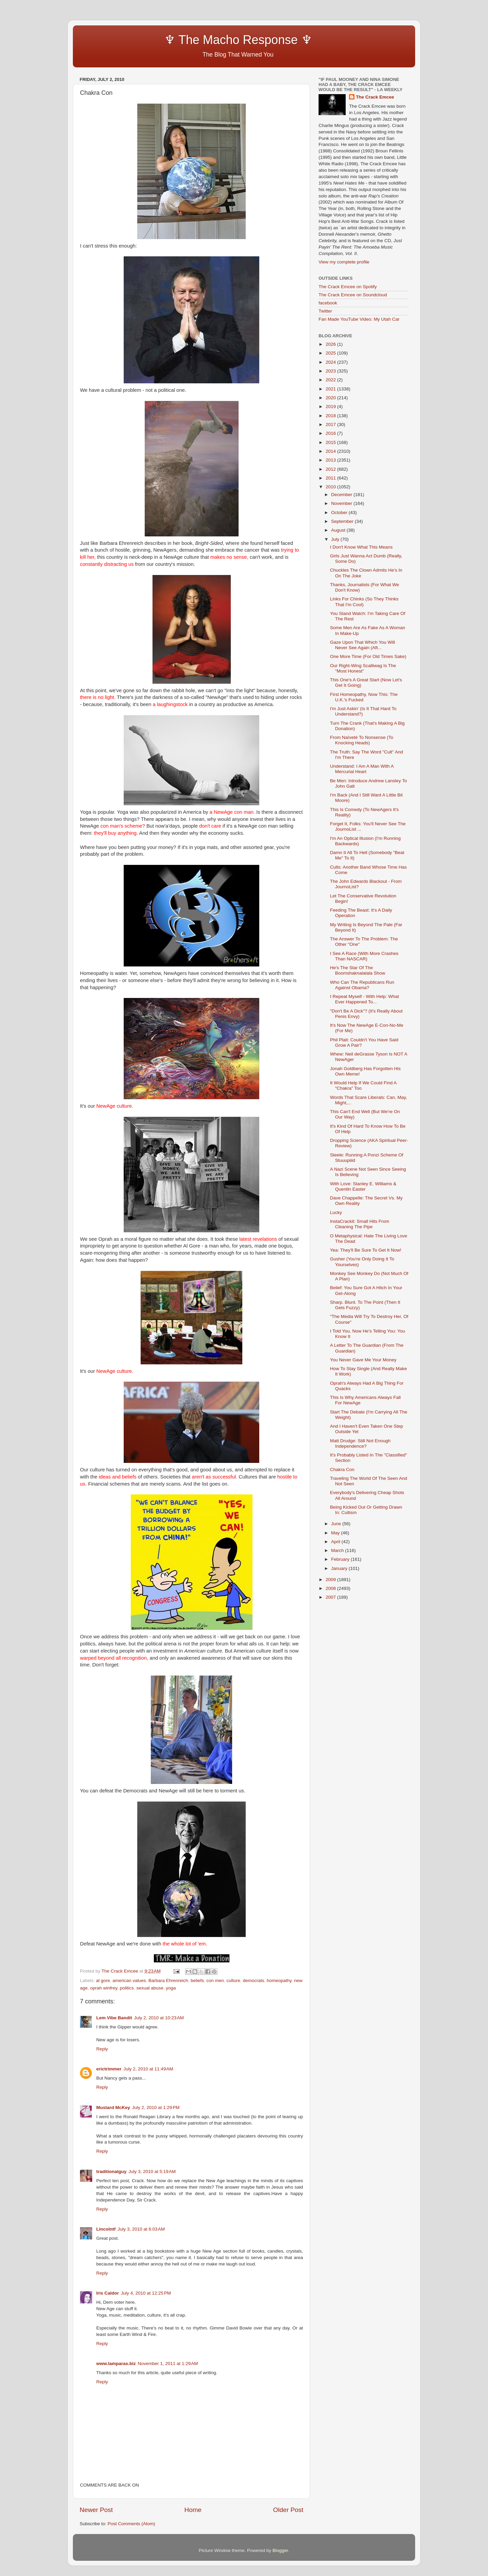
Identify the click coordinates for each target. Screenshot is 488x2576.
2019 (331, 406)
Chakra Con (342, 1469)
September (343, 521)
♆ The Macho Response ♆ (197, 40)
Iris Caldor (107, 2293)
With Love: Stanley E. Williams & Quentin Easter (363, 1186)
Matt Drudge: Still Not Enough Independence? (360, 1443)
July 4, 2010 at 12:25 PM (146, 2293)
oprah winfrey (103, 1987)
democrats (253, 1980)
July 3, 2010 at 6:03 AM (141, 2229)
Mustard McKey (113, 2107)
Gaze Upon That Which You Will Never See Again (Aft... (362, 645)
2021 (331, 388)
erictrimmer (108, 2068)
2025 (331, 353)
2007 (331, 1597)
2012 (331, 469)
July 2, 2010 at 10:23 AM (159, 2017)
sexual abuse (149, 1987)
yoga (171, 1987)
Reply (102, 2048)
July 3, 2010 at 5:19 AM (152, 2171)
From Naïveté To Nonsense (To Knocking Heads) (361, 740)
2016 (331, 433)
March (338, 1550)
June (336, 1523)
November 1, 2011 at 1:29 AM (168, 2363)
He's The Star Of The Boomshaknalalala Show (357, 970)
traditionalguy (111, 2171)
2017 (331, 424)
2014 (331, 451)
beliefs (197, 1980)
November (342, 503)
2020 (331, 397)
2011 (331, 478)
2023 (331, 371)
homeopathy (279, 1980)
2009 (331, 1579)
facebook (328, 302)
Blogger (280, 2550)
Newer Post (96, 2509)
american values (129, 1980)
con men (215, 1980)
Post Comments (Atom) (131, 2523)
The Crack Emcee (375, 97)
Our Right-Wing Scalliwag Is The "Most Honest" (363, 668)
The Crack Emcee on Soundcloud (353, 294)
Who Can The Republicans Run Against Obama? (362, 985)
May (336, 1532)
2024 (331, 362)
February (341, 1559)
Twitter (325, 311)
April (336, 1541)
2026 (331, 344)
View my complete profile (344, 261)
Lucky (336, 1212)
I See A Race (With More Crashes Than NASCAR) (364, 956)
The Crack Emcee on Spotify (348, 286)
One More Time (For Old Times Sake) (368, 656)
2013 (331, 460)
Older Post (288, 2509)
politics (127, 1987)
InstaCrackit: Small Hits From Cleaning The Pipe (359, 1224)
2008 (331, 1588)
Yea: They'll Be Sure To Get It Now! (365, 1250)
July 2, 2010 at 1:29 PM (156, 2107)
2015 (331, 442)
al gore (103, 1980)
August (339, 530)
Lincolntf (106, 2229)
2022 (331, 379)
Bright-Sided (209, 543)
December (342, 494)
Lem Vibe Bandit (114, 2017)
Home (192, 2509)
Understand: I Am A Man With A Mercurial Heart (362, 769)
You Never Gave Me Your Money (363, 1359)
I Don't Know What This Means (361, 547)
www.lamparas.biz (116, 2363)
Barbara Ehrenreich (168, 1980)
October (340, 512)
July (336, 539)
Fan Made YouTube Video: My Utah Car (359, 319)
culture (233, 1980)
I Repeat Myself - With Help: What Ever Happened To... (364, 999)
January (340, 1568)
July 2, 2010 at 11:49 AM (148, 2068)
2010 (331, 486)
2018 (331, 415)
